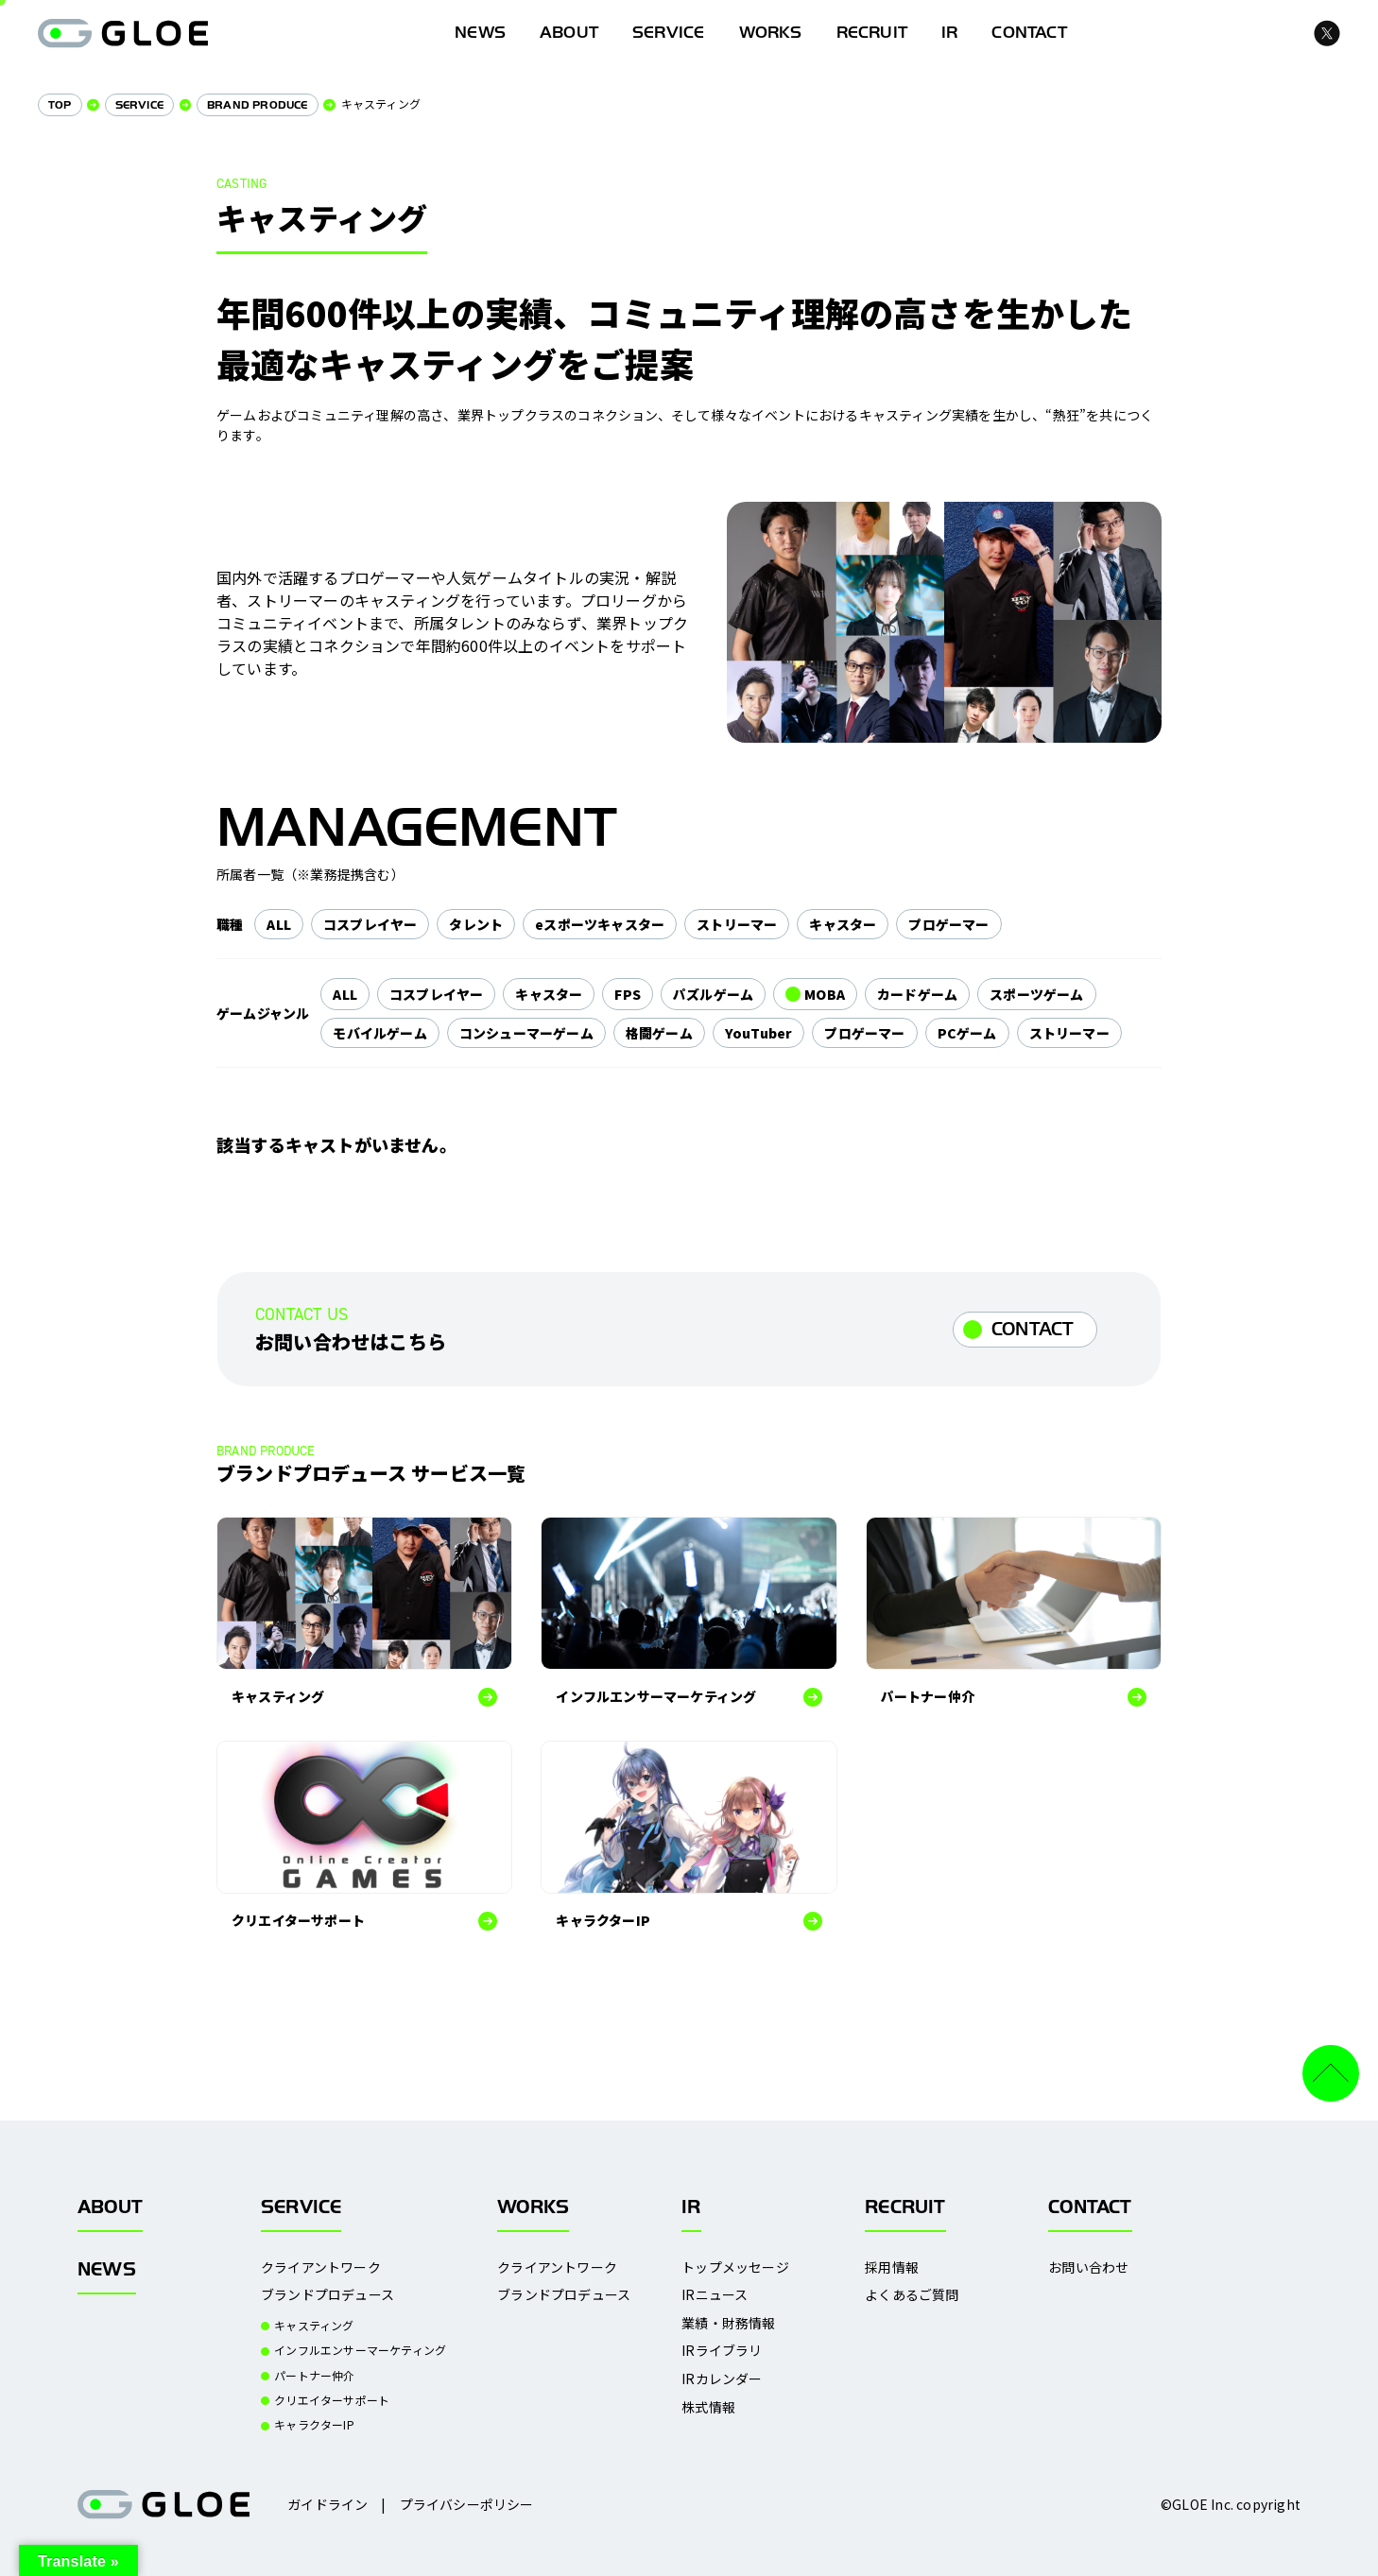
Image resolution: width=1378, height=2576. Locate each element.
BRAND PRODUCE (257, 105)
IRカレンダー (721, 2379)
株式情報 (708, 2407)
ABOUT (569, 33)
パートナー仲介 (314, 2375)
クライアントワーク (321, 2267)
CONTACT (1032, 1329)
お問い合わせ (1088, 2267)
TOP (60, 105)
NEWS (107, 2269)
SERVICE (668, 33)
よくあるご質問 (911, 2295)
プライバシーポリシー (467, 2504)
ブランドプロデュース (327, 2295)
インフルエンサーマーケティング (360, 2350)
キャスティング (313, 2325)
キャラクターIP (314, 2424)
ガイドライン (327, 2504)
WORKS (770, 33)
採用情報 (892, 2267)
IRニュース (714, 2295)
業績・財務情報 (728, 2323)
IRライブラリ (721, 2351)
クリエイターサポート (331, 2400)
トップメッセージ (735, 2267)
